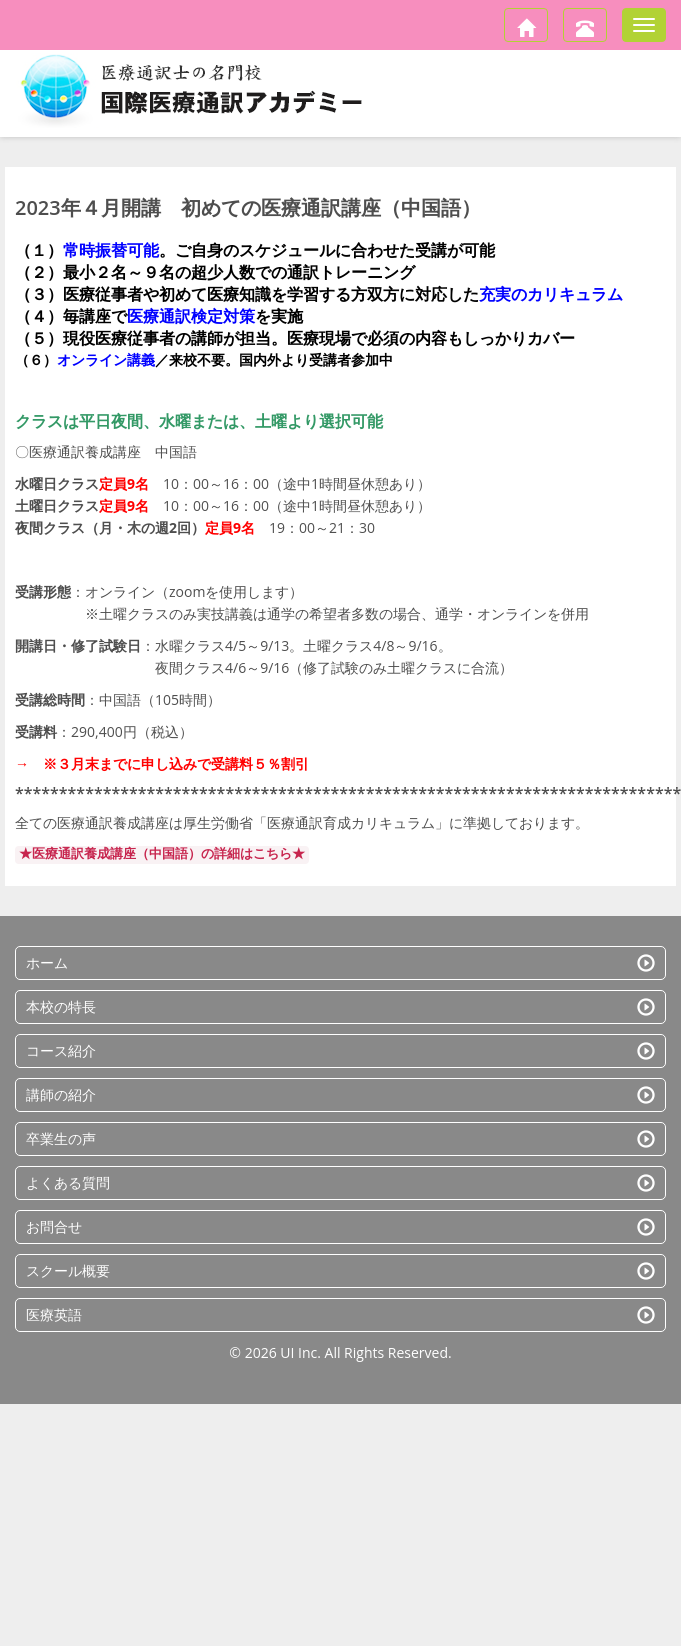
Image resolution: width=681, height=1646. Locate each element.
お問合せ (340, 1226)
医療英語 (340, 1314)
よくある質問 (340, 1182)
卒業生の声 (340, 1138)
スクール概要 (340, 1270)
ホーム (340, 962)
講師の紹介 (340, 1094)
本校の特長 (340, 1006)
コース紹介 (340, 1050)
